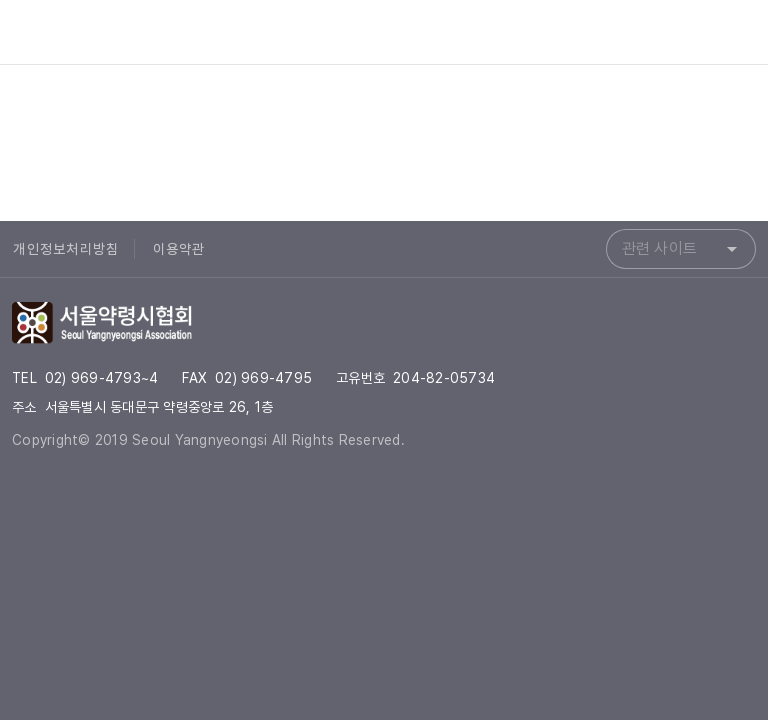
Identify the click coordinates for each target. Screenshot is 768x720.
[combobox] (681, 249)
